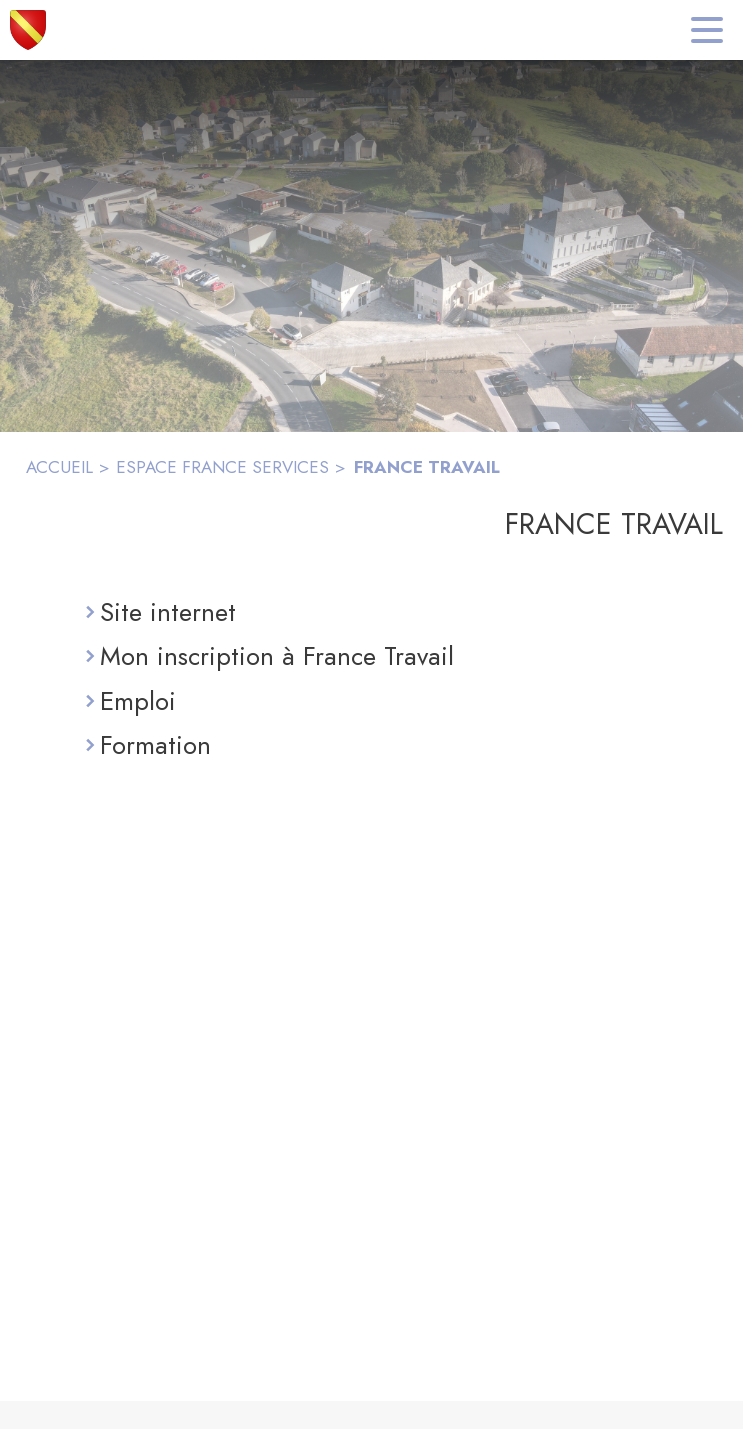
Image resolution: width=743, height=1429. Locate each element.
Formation (155, 745)
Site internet (168, 612)
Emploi (138, 701)
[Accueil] (28, 30)
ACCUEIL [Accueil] (59, 467)
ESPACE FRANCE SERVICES (222, 467)
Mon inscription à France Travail (277, 656)
